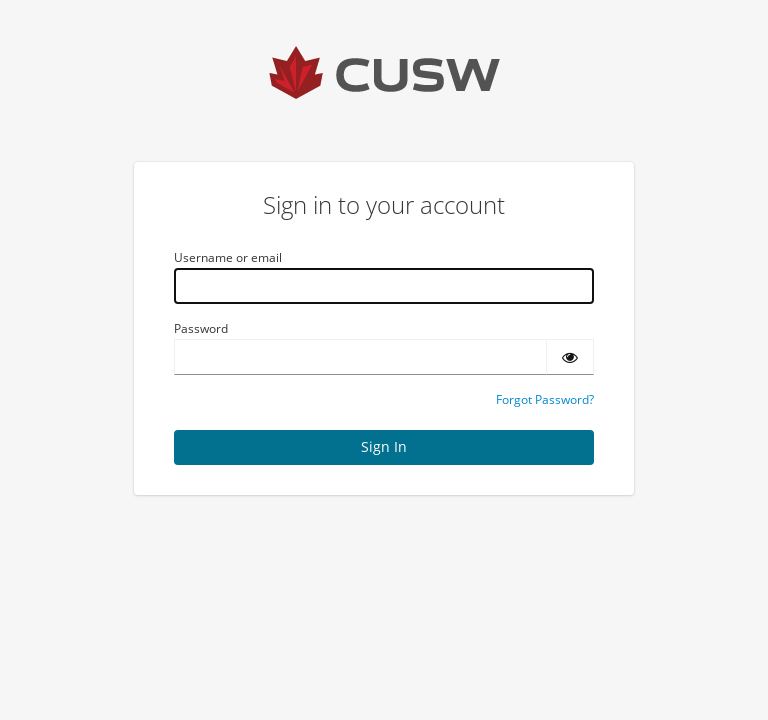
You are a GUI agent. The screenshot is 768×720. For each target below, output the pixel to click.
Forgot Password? (545, 399)
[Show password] (570, 357)
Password (201, 328)
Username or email (228, 257)
